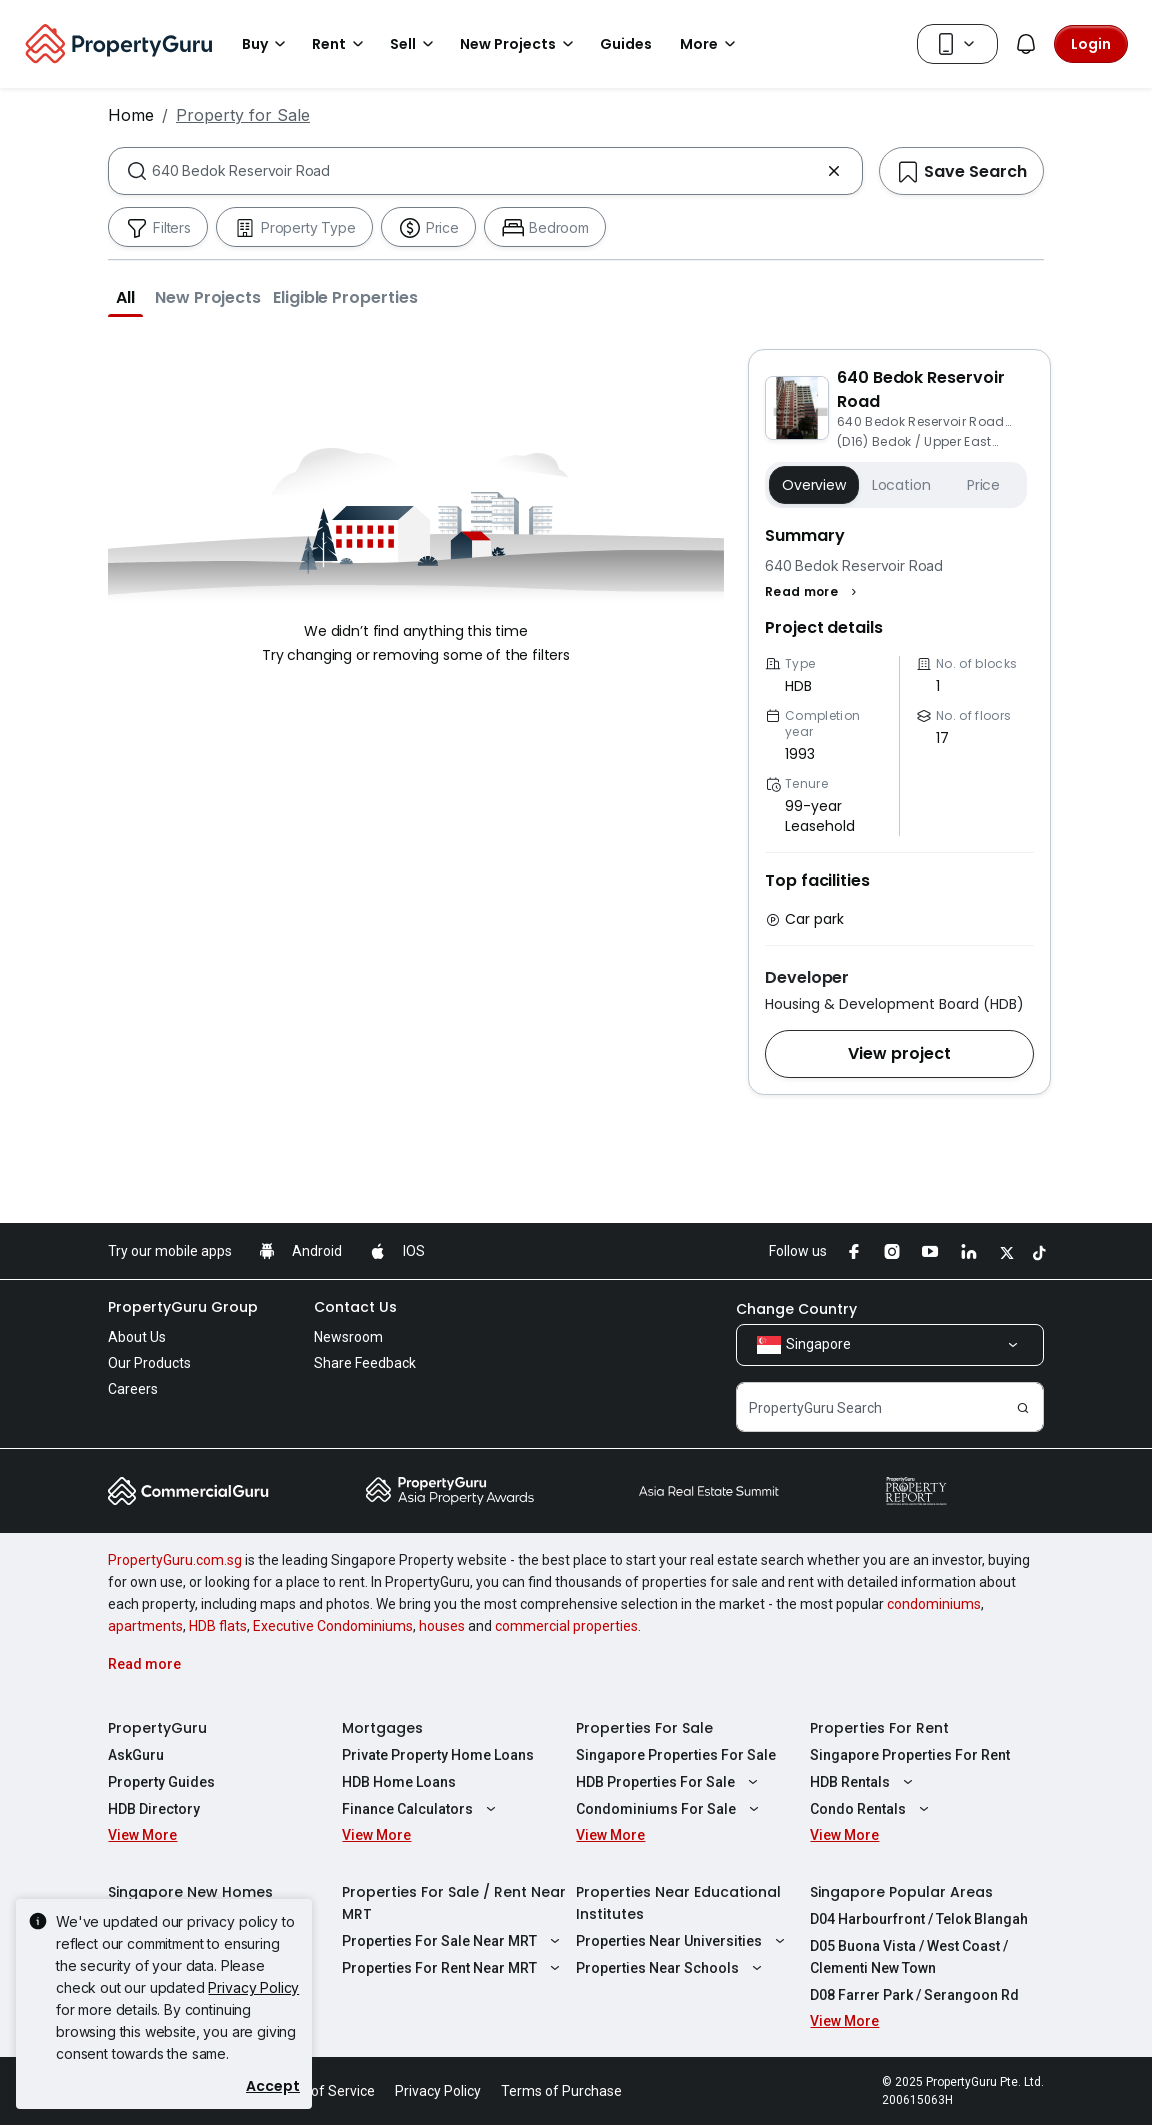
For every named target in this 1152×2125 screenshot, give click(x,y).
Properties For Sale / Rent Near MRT (454, 1903)
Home (131, 115)
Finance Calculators (421, 1809)
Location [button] (901, 485)
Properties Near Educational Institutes (678, 1903)
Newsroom (348, 1337)
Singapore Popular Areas (901, 1892)
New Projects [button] (520, 44)
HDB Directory (154, 1809)
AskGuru (136, 1755)
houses (442, 1626)
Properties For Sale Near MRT (453, 1941)
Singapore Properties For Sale (676, 1755)
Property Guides (161, 1782)
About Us (137, 1337)
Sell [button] (415, 44)
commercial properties (566, 1626)
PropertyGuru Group (183, 1307)
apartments (145, 1626)
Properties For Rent (879, 1728)
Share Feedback (365, 1363)
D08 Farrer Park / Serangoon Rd (914, 1995)
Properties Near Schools (671, 1968)
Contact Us (355, 1307)
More (711, 44)
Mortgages (382, 1728)
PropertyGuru (157, 1728)
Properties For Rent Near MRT (453, 1968)
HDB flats (218, 1626)
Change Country (796, 1309)
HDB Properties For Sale (669, 1782)
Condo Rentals (872, 1809)
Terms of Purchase (561, 2091)
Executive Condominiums (333, 1626)
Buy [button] (267, 44)
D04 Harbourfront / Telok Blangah (919, 1919)
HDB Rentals (864, 1782)
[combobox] (485, 171)
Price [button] (983, 485)
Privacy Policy (253, 1987)
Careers (133, 1389)
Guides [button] (626, 44)
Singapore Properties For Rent (910, 1755)
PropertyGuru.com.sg (175, 1560)
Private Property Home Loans (438, 1755)
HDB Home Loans (399, 1782)
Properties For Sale (644, 1728)
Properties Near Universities (683, 1941)
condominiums (934, 1604)
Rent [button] (341, 44)
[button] (125, 297)
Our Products (149, 1363)
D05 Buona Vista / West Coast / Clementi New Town (909, 1957)
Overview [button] (814, 485)
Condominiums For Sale (670, 1809)
